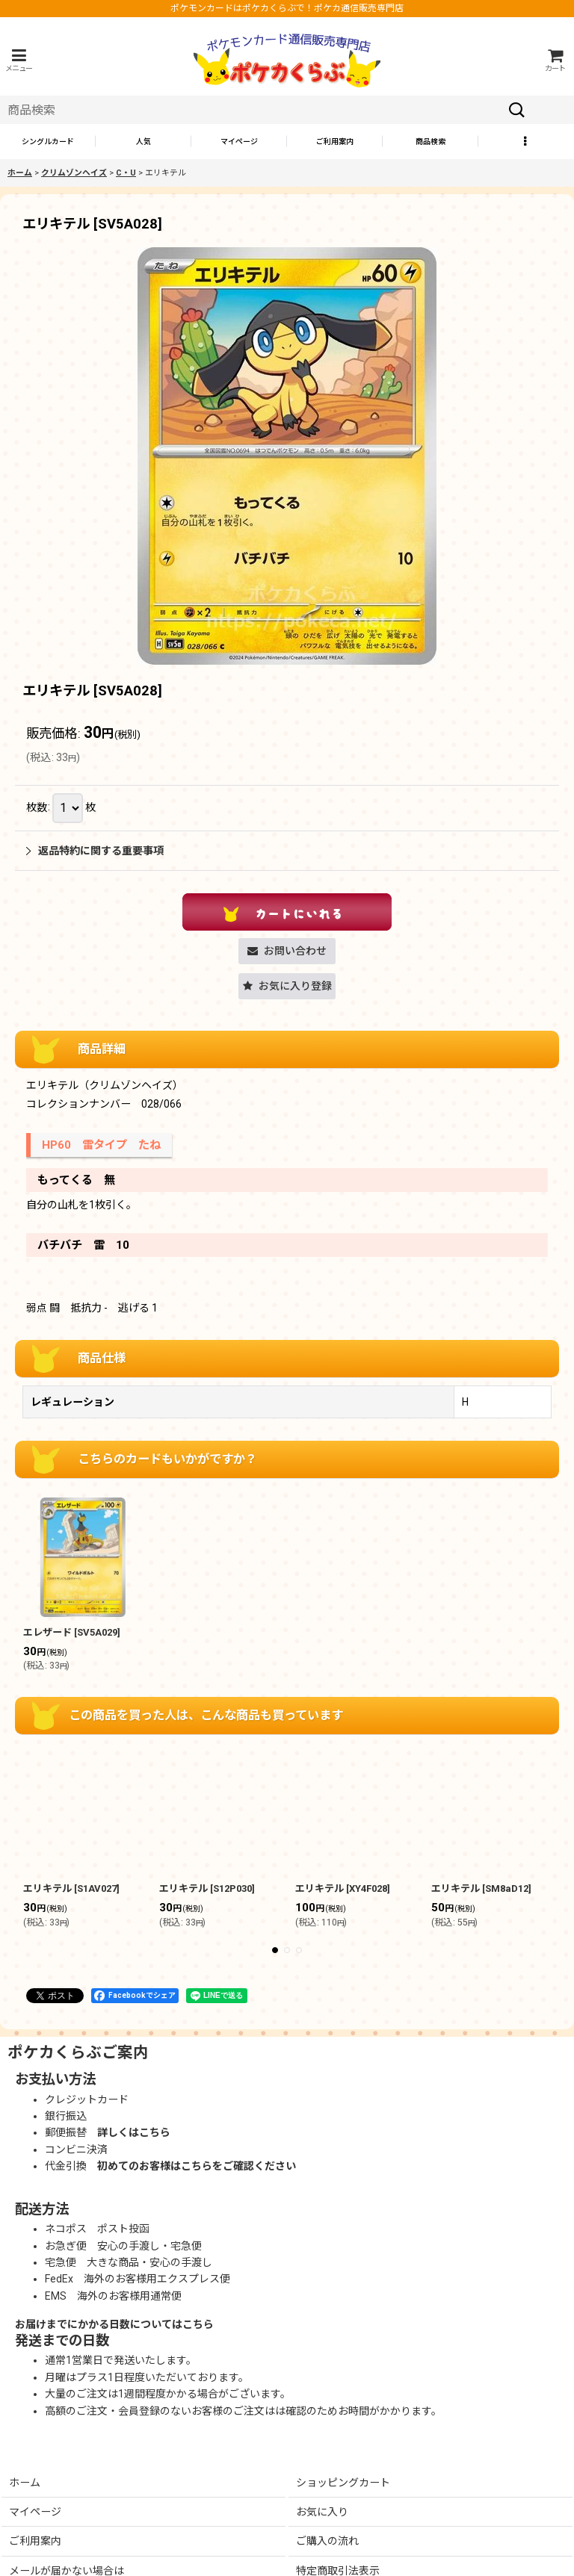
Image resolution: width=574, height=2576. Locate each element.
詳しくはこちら (133, 2132)
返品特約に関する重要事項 (95, 851)
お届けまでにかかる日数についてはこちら (114, 2324)
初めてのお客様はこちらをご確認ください (196, 2166)
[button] (19, 60)
